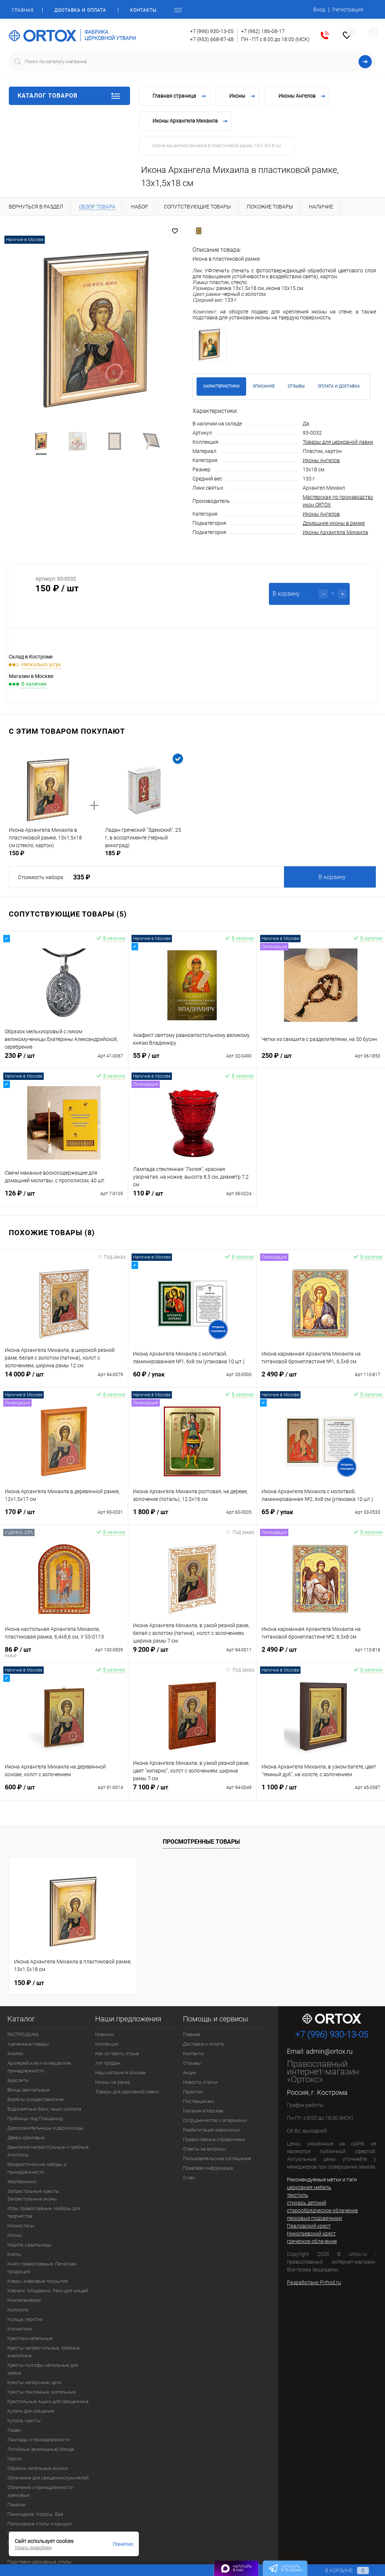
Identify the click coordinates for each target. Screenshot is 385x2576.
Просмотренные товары (201, 1841)
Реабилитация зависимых (211, 2130)
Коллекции (107, 2044)
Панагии (16, 2504)
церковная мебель (309, 2187)
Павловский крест (309, 2226)
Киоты (14, 2254)
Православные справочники (214, 2139)
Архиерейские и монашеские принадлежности (39, 2067)
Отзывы (192, 2063)
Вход (319, 9)
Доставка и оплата (80, 10)
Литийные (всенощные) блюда (40, 2449)
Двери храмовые (25, 2137)
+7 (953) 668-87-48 (212, 39)
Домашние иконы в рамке (334, 523)
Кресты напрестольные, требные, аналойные (43, 2351)
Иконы (14, 2235)
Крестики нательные (30, 2338)
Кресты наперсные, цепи (34, 2382)
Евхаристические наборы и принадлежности (36, 2168)
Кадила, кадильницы (29, 2244)
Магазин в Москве (203, 2111)
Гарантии (193, 2091)
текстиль (297, 2195)
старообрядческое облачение (322, 2210)
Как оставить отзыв (117, 2053)
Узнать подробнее (33, 2547)
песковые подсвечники (314, 2218)
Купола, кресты (24, 2420)
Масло (14, 2458)
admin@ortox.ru (329, 2051)
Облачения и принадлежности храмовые (40, 2491)
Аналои (15, 2053)
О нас (189, 2177)
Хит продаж (107, 2063)
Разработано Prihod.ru (314, 2282)
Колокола (17, 2309)
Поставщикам (198, 2101)
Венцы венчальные (28, 2090)
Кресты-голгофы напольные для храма (42, 2369)
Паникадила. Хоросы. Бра (35, 2514)
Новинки (104, 2034)
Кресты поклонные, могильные (41, 2392)
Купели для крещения (30, 2411)
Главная (22, 10)
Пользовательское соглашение (217, 2158)
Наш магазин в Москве (120, 2072)
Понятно (123, 2544)
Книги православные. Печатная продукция (41, 2267)
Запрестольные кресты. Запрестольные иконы (33, 2195)
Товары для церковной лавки (338, 442)
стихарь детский (306, 2203)
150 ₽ (29, 1982)
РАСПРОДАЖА (23, 2034)
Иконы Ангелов (321, 460)
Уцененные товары (28, 2044)
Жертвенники (21, 2181)
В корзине (340, 2570)
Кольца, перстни (25, 2319)
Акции (189, 2072)
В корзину (332, 877)
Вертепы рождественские (35, 2099)
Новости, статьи (200, 2082)
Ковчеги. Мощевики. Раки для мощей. (48, 2290)
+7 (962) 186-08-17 (263, 31)
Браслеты (18, 2080)
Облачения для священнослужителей (48, 2478)
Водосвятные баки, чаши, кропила (44, 2109)
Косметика (19, 2329)
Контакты (143, 10)
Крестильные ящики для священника (48, 2401)
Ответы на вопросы (204, 2149)
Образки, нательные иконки (37, 2468)
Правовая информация (208, 2168)
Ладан (14, 2430)
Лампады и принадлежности (38, 2439)
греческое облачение (312, 2241)
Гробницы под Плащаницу (35, 2118)
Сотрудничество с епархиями (215, 2120)
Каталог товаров (69, 96)
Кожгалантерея (24, 2300)
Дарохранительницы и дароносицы (45, 2128)
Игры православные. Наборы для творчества (43, 2212)
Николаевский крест (311, 2233)
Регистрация (347, 9)
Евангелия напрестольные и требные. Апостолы (48, 2151)
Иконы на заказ (112, 2082)
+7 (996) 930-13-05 (212, 31)
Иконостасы (21, 2225)
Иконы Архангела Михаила (335, 532)
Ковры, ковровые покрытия (37, 2281)
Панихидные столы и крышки (39, 2523)
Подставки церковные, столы (39, 2562)
